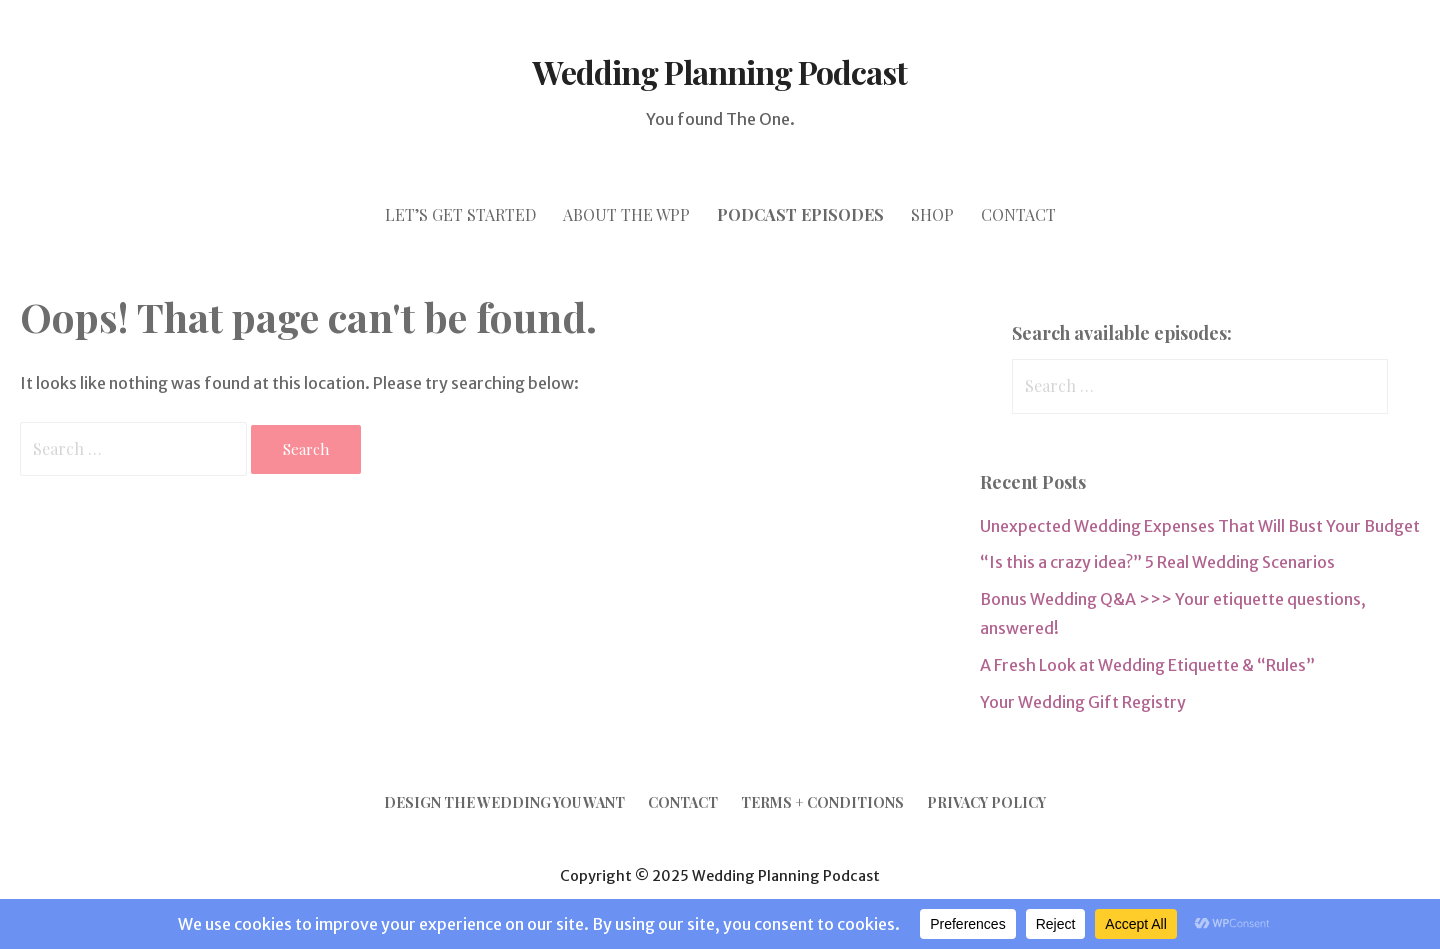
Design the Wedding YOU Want (504, 802)
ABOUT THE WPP (626, 214)
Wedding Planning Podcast (720, 71)
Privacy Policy (986, 802)
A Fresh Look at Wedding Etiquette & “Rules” (1147, 665)
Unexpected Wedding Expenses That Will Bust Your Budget (1200, 526)
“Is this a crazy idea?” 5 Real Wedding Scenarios (1157, 562)
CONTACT (1018, 214)
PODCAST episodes (800, 214)
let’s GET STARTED (460, 214)
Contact (683, 802)
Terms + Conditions (822, 802)
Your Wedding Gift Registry (1083, 702)
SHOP (932, 214)
